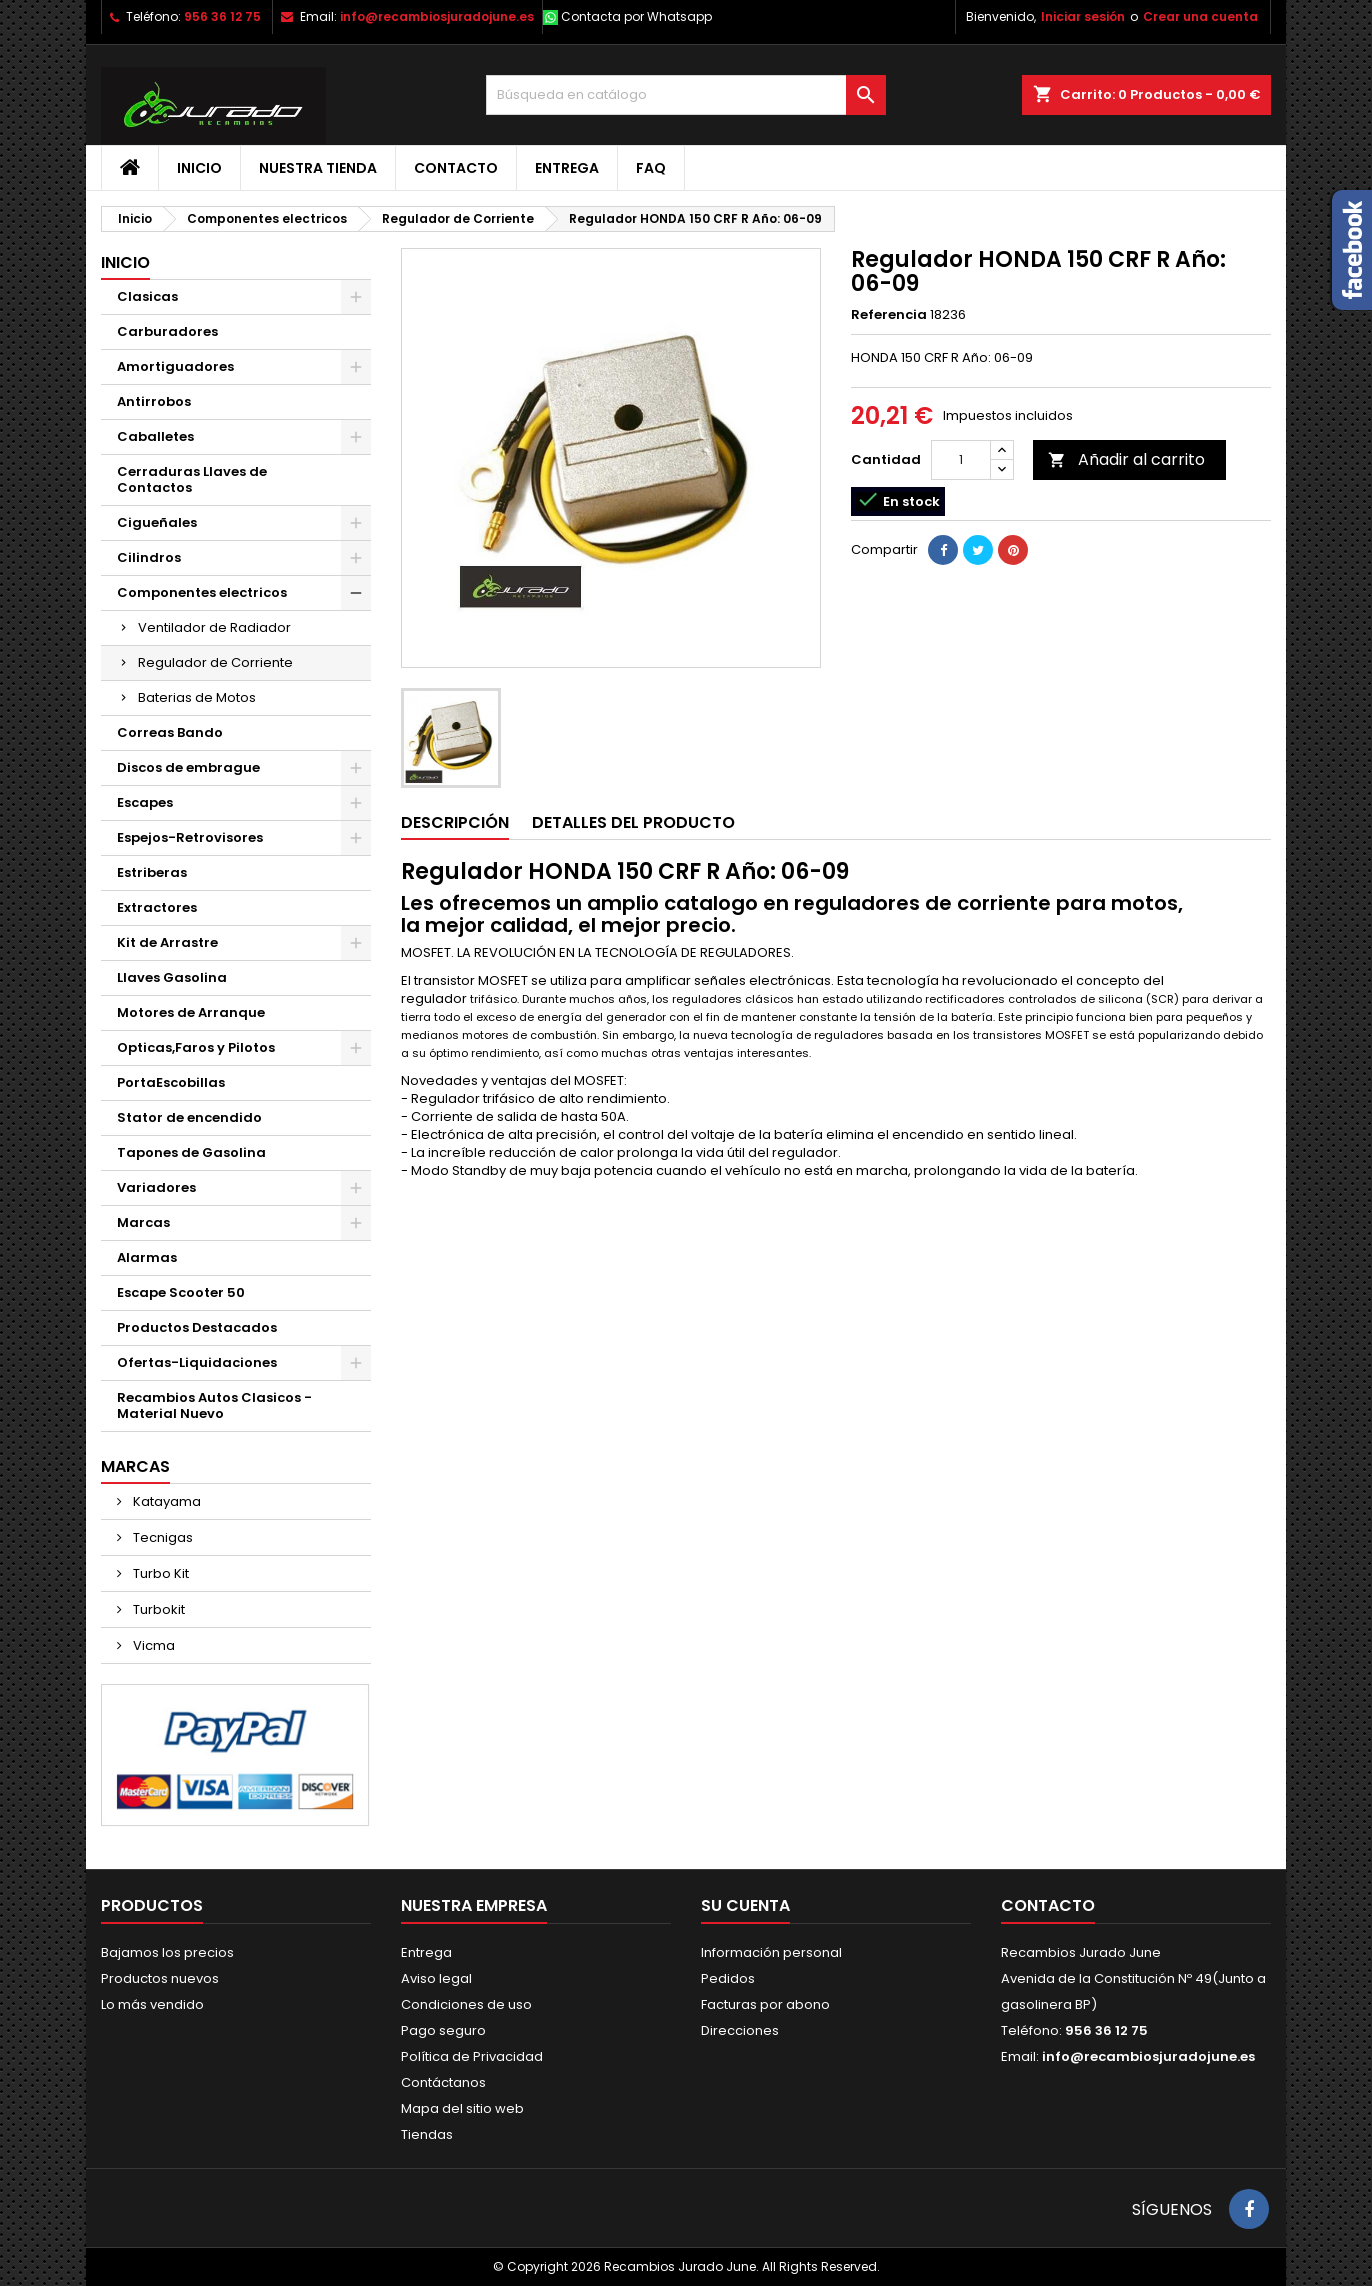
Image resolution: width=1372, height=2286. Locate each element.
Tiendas (427, 2134)
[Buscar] (686, 95)
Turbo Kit (159, 1573)
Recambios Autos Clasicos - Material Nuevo (214, 1405)
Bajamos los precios (167, 1952)
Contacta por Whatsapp (636, 16)
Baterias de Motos (197, 697)
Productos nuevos (160, 1978)
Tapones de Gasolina (191, 1152)
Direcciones (740, 2030)
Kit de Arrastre (167, 942)
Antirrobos (154, 401)
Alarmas (147, 1257)
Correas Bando (170, 732)
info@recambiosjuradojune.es (437, 16)
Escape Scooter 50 (181, 1292)
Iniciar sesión (1083, 16)
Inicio (199, 168)
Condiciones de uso (466, 2004)
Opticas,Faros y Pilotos (196, 1047)
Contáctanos (443, 2082)
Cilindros (149, 557)
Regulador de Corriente (215, 662)
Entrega (567, 168)
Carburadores (167, 331)
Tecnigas (161, 1537)
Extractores (157, 907)
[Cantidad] (961, 460)
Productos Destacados (197, 1327)
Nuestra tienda (318, 168)
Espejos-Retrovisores (190, 837)
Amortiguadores (175, 366)
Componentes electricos (202, 592)
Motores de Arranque (191, 1012)
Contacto (456, 168)
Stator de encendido (189, 1117)
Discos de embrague (188, 767)
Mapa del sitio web (462, 2108)
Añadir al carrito (1126, 459)
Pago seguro (443, 2030)
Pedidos (728, 1978)
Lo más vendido (152, 2004)
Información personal (771, 1952)
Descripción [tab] (455, 822)
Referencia (889, 315)
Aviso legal (436, 1978)
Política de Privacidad (472, 2056)
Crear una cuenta (1200, 16)
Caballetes (155, 436)
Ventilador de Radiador (214, 627)
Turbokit (157, 1609)
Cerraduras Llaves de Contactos (192, 479)
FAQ (651, 168)
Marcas (143, 1222)
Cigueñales (157, 522)
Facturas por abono (765, 2004)
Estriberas (152, 872)
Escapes (145, 802)
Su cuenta (745, 1905)
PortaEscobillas (171, 1082)
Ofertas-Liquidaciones (197, 1362)
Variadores (156, 1187)
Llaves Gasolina (172, 977)
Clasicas (147, 296)
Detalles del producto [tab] (633, 822)
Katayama (165, 1501)
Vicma (152, 1645)
